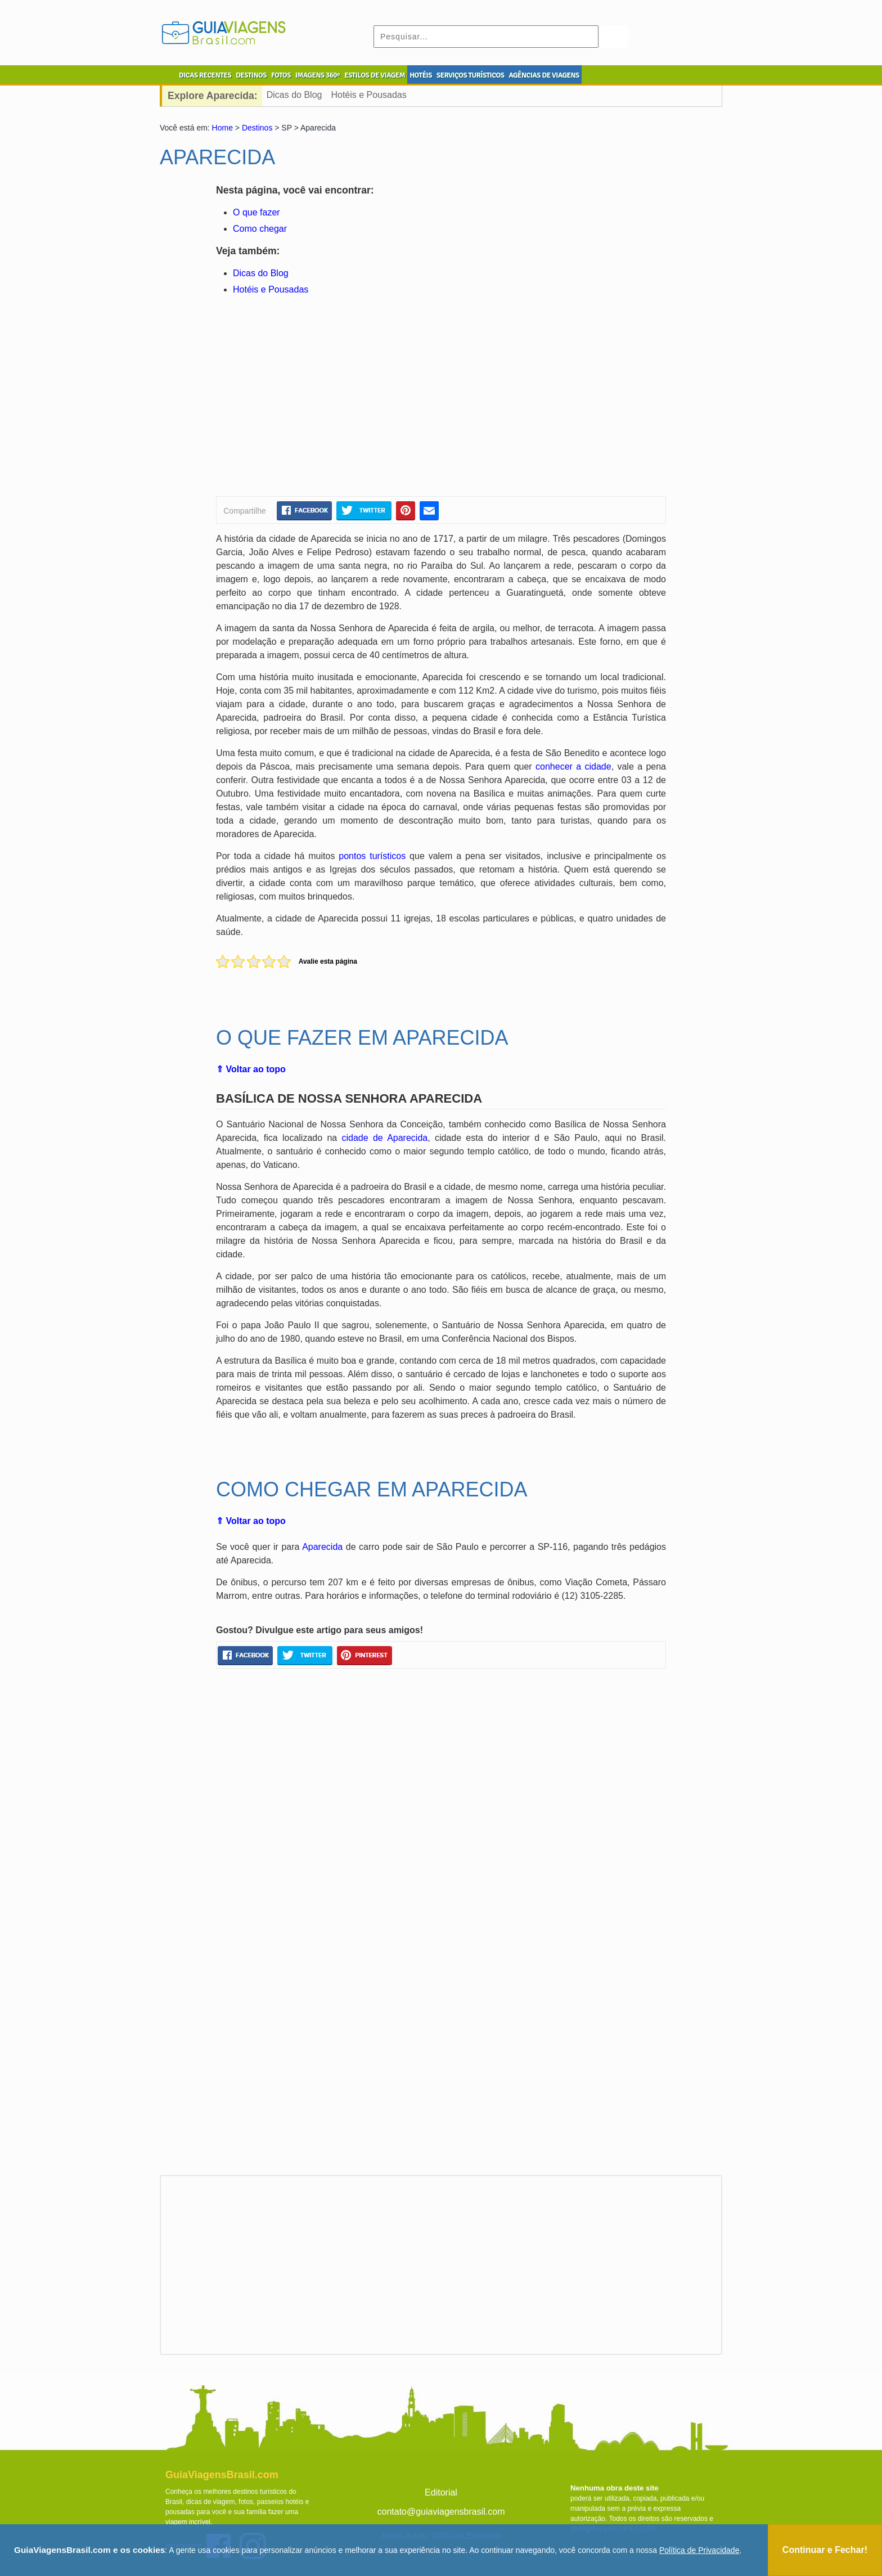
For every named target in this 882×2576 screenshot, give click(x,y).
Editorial (441, 2492)
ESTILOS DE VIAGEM (374, 75)
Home (222, 127)
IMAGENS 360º (317, 75)
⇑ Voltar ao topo (251, 1069)
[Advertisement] (324, 397)
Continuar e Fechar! (824, 2550)
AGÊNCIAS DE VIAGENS (543, 75)
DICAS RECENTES (205, 75)
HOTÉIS (421, 75)
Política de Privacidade (699, 2550)
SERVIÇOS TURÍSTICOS (470, 75)
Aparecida (322, 1547)
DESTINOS (251, 75)
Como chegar (260, 228)
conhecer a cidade (573, 766)
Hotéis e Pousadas (368, 95)
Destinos (257, 127)
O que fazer (256, 212)
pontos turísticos (372, 856)
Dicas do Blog (294, 95)
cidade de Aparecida (385, 1138)
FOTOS (281, 75)
